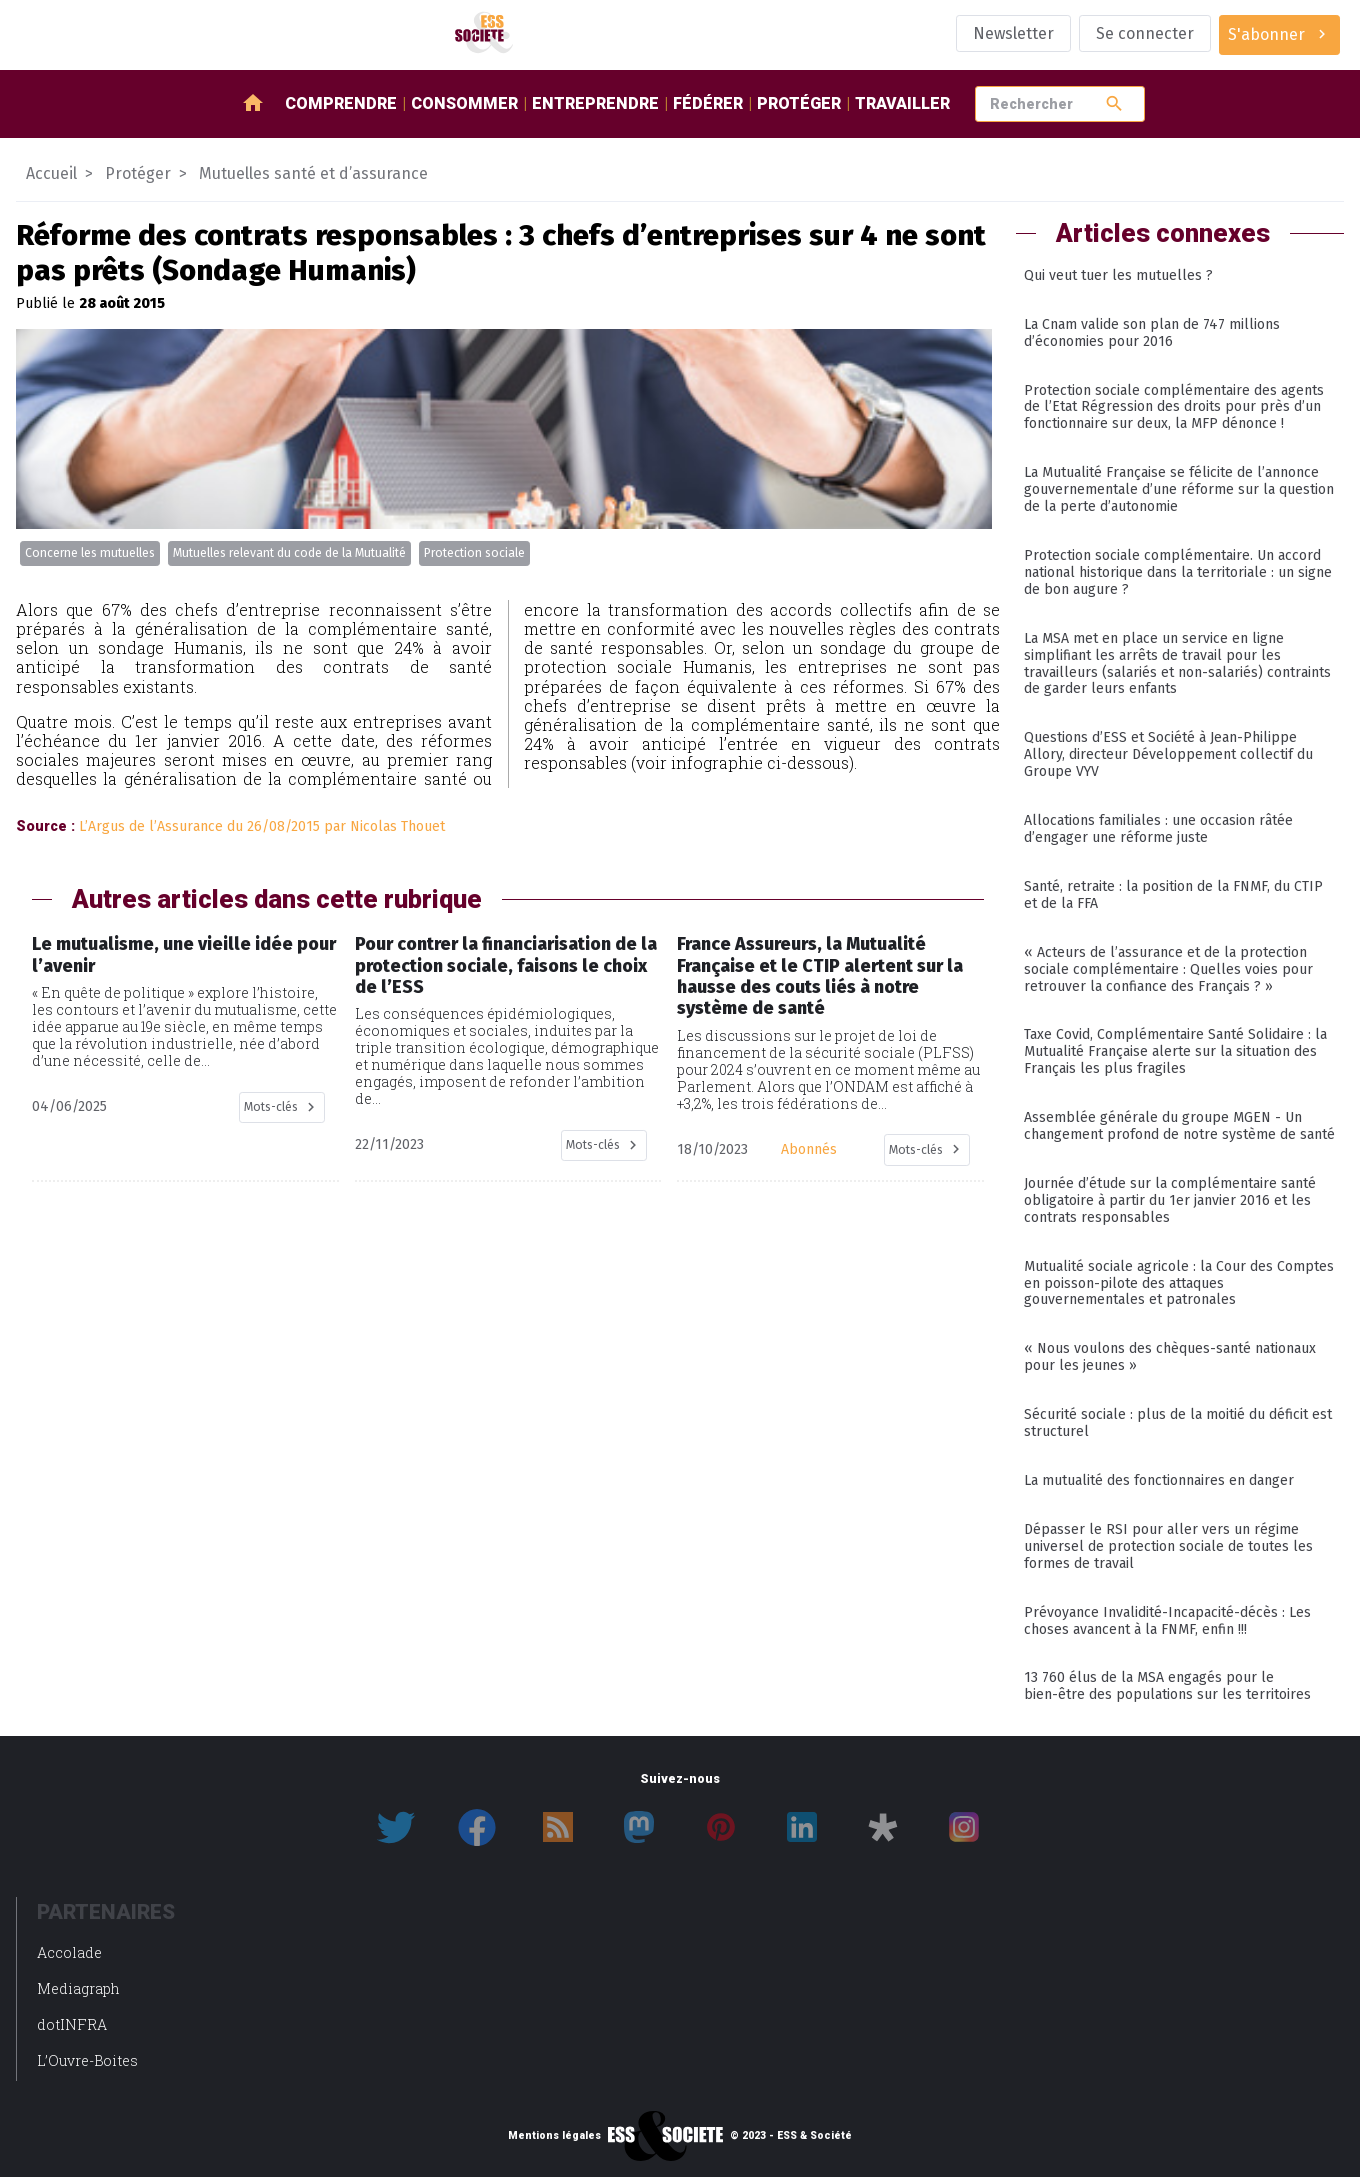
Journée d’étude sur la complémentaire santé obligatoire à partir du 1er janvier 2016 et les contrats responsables (1170, 1200)
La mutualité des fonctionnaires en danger (1159, 1480)
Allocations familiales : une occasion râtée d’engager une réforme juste (1158, 829)
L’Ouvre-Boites (87, 2060)
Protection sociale (474, 553)
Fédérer (708, 103)
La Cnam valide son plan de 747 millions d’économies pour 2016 (1152, 333)
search (1114, 103)
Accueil (51, 173)
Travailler (902, 103)
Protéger (799, 103)
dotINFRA (72, 2024)
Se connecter (1145, 33)
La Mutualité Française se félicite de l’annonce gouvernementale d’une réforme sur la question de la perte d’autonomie (1179, 489)
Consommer (464, 103)
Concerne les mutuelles (90, 553)
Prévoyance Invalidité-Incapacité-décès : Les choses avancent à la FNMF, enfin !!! (1167, 1621)
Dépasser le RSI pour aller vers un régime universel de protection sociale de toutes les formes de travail (1168, 1546)
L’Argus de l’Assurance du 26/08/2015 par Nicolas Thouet (262, 826)
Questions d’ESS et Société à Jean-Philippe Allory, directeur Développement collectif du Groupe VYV (1168, 754)
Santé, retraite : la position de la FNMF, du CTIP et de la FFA (1173, 895)
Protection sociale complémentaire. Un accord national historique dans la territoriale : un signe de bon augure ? (1178, 572)
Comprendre (341, 103)
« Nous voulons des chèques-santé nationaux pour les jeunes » (1170, 1357)
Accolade (69, 1952)
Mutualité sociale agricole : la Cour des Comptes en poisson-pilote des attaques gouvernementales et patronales (1179, 1283)
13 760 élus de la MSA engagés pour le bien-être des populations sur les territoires (1167, 1686)
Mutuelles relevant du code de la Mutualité (289, 553)
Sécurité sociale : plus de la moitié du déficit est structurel (1178, 1423)
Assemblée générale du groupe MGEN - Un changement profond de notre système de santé (1179, 1126)
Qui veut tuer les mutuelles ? (1118, 275)
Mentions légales (554, 2136)
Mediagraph (78, 1988)
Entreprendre (595, 103)
